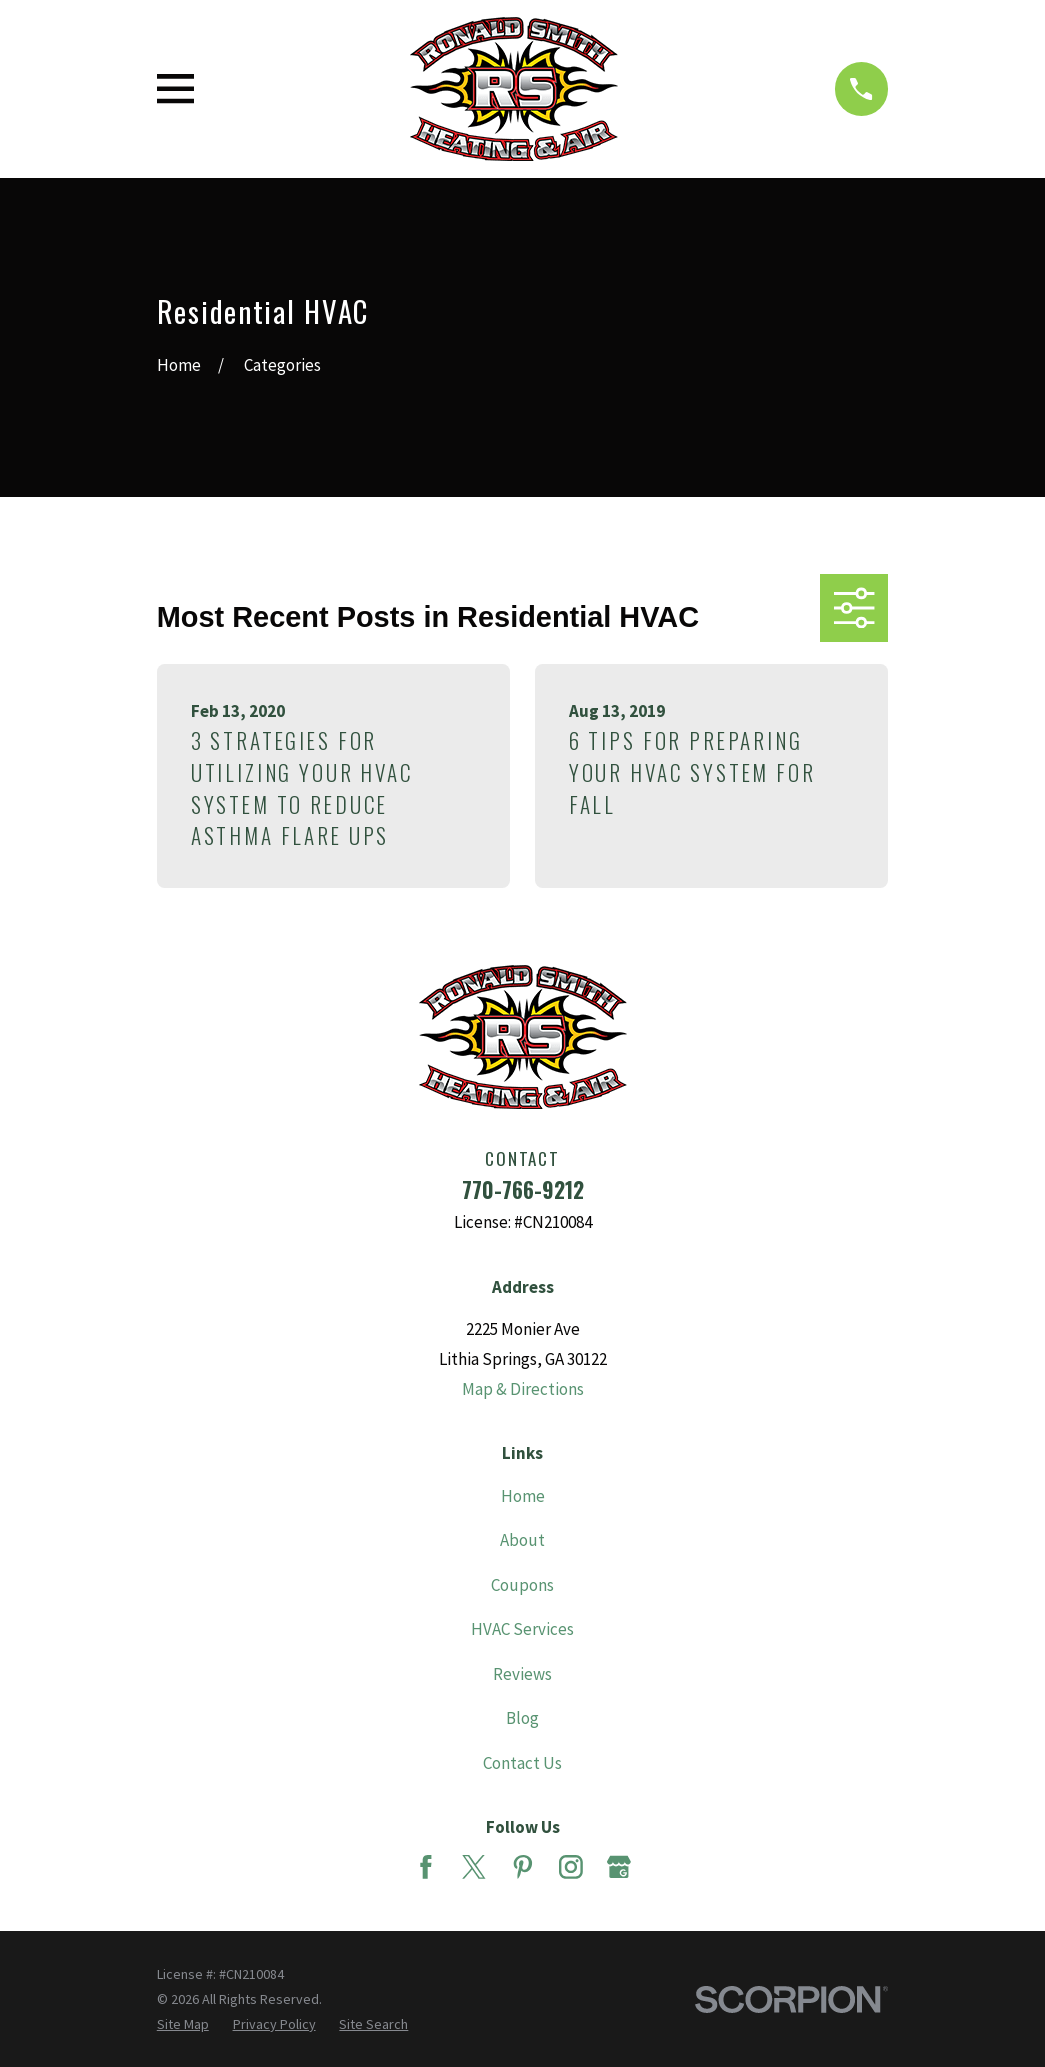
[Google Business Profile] (619, 1867)
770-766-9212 (523, 1189)
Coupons (522, 1585)
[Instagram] (571, 1867)
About (522, 1540)
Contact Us (522, 1763)
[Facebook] (426, 1867)
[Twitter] (474, 1867)
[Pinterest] (523, 1867)
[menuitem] (183, 2024)
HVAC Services (522, 1629)
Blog (522, 1718)
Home (523, 1496)
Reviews (522, 1674)
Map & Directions (523, 1389)
